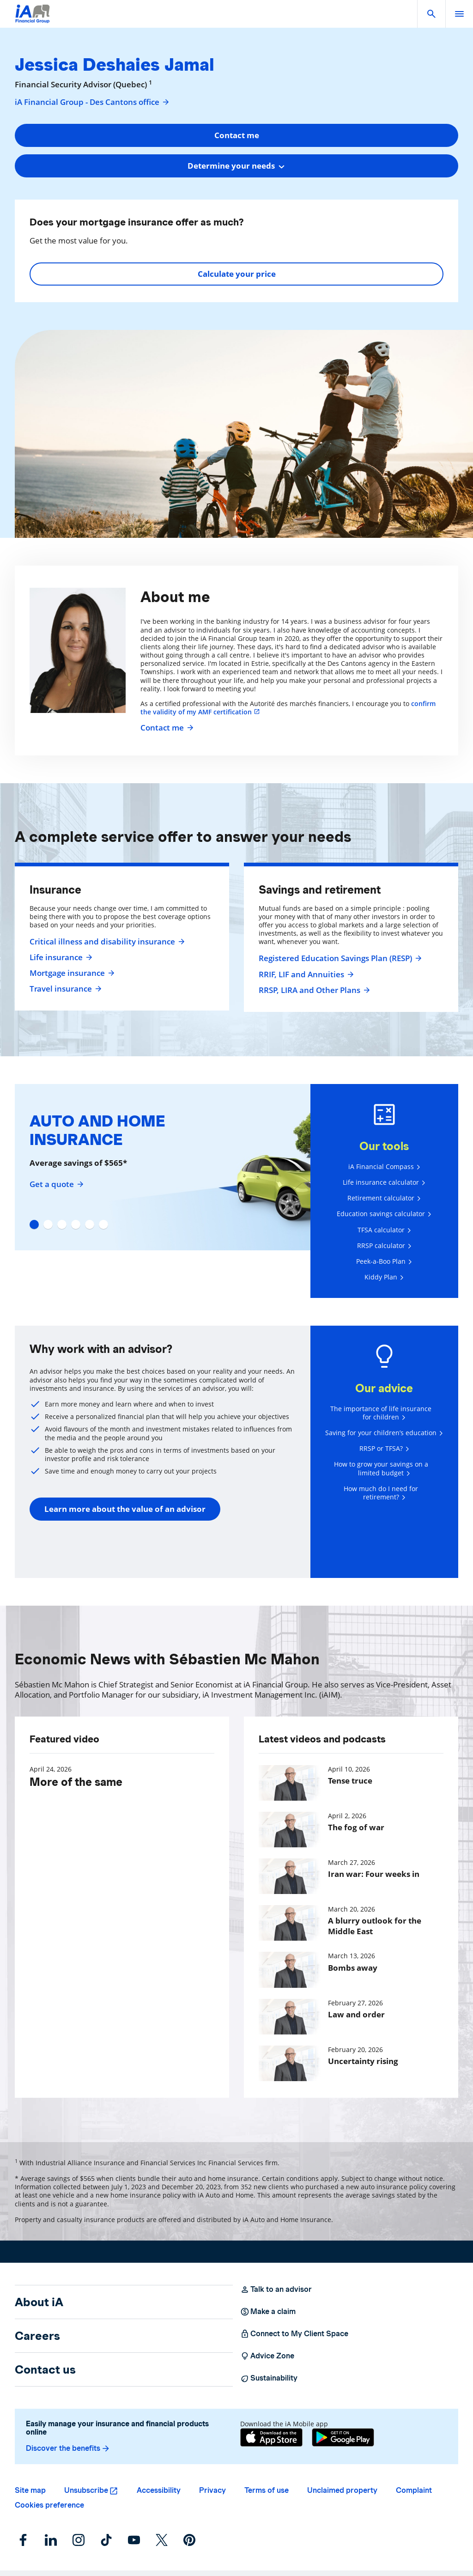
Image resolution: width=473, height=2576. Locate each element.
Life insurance (60, 957)
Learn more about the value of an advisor (125, 1509)
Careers (37, 2335)
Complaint (414, 2490)
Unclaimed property (342, 2490)
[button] (431, 14)
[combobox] (236, 165)
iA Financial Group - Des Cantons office (92, 102)
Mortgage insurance (71, 973)
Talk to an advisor (276, 2289)
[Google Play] (343, 2437)
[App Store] (271, 2437)
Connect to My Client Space (294, 2333)
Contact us (45, 2369)
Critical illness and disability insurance (106, 942)
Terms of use (266, 2490)
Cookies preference (49, 2505)
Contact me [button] (236, 135)
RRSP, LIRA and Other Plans (313, 990)
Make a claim (268, 2311)
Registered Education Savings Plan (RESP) (339, 958)
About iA (39, 2302)
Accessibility (159, 2490)
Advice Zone (267, 2356)
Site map (30, 2490)
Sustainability (268, 2378)
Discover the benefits (68, 2448)
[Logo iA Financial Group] (32, 19)
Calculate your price (237, 273)
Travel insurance (64, 989)
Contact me (165, 728)
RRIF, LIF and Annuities (305, 974)
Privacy (212, 2490)
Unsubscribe (86, 2490)
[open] (459, 14)
